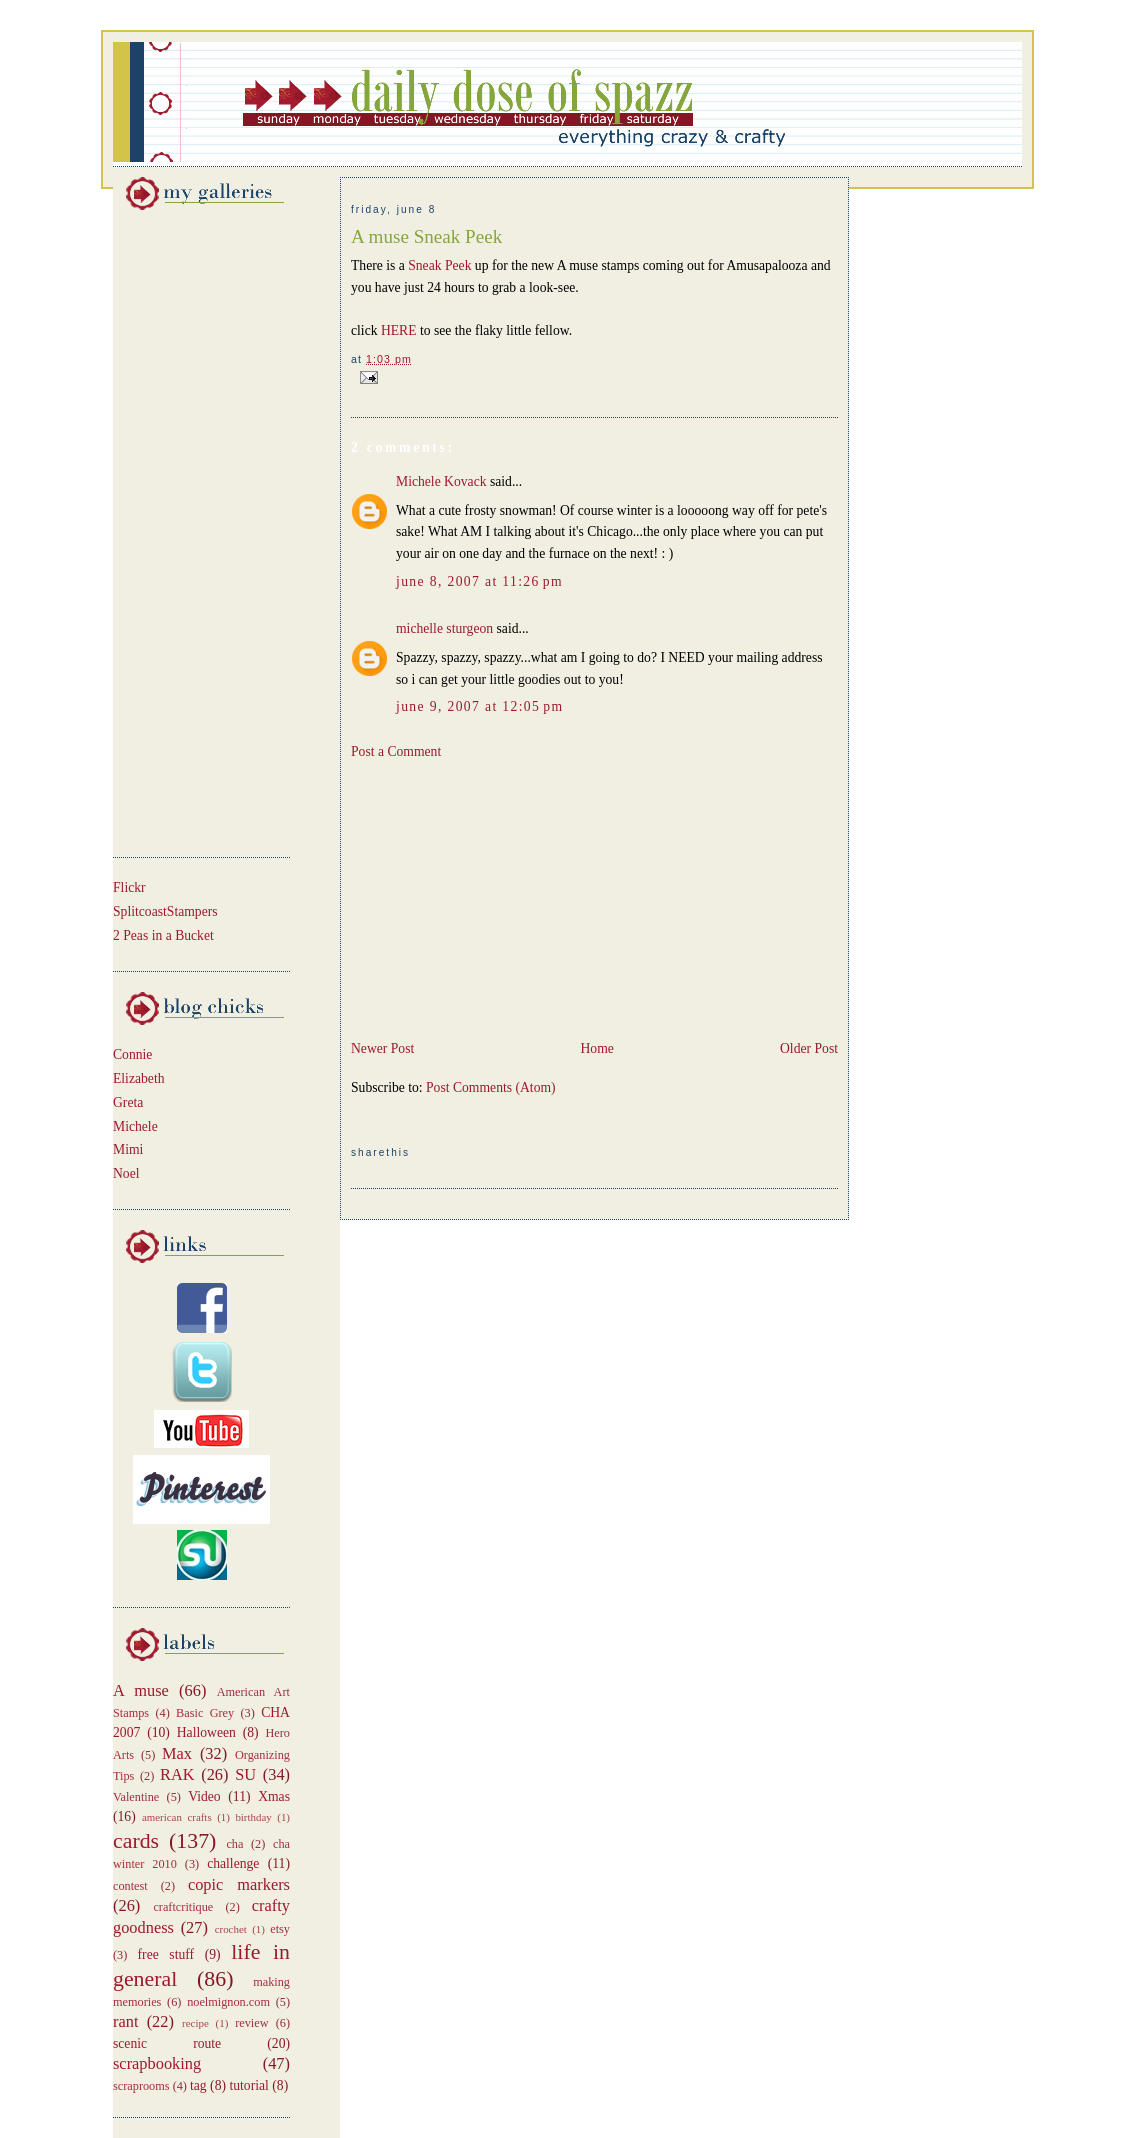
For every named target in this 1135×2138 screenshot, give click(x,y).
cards (136, 1841)
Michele (135, 1126)
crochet (231, 1929)
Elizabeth (139, 1078)
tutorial (248, 2085)
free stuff (166, 1954)
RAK (177, 1774)
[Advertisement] (173, 530)
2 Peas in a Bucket (163, 935)
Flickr (129, 887)
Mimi (128, 1149)
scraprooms (141, 2086)
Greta (128, 1102)
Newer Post (382, 1048)
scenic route (167, 2043)
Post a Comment (396, 751)
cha (234, 1844)
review (251, 2023)
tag (198, 2085)
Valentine (136, 1797)
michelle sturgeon (444, 628)
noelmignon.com (228, 2002)
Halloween (206, 1732)
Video (204, 1796)
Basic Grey (205, 1713)
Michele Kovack (441, 481)
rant (125, 2021)
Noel (126, 1173)
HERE (400, 330)
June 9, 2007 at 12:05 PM (479, 706)
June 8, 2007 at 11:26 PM (479, 581)
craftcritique (183, 1907)
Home (596, 1048)
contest (130, 1886)
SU (245, 1774)
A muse (141, 1690)
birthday (253, 1817)
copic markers (239, 1884)
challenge (233, 1863)
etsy (280, 1929)
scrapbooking (157, 2063)
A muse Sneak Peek (426, 236)
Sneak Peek (441, 265)
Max (177, 1753)
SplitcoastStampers (165, 911)
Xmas (274, 1796)
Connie (132, 1054)
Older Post (809, 1048)
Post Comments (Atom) (491, 1087)
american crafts (177, 1817)
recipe (195, 2023)
